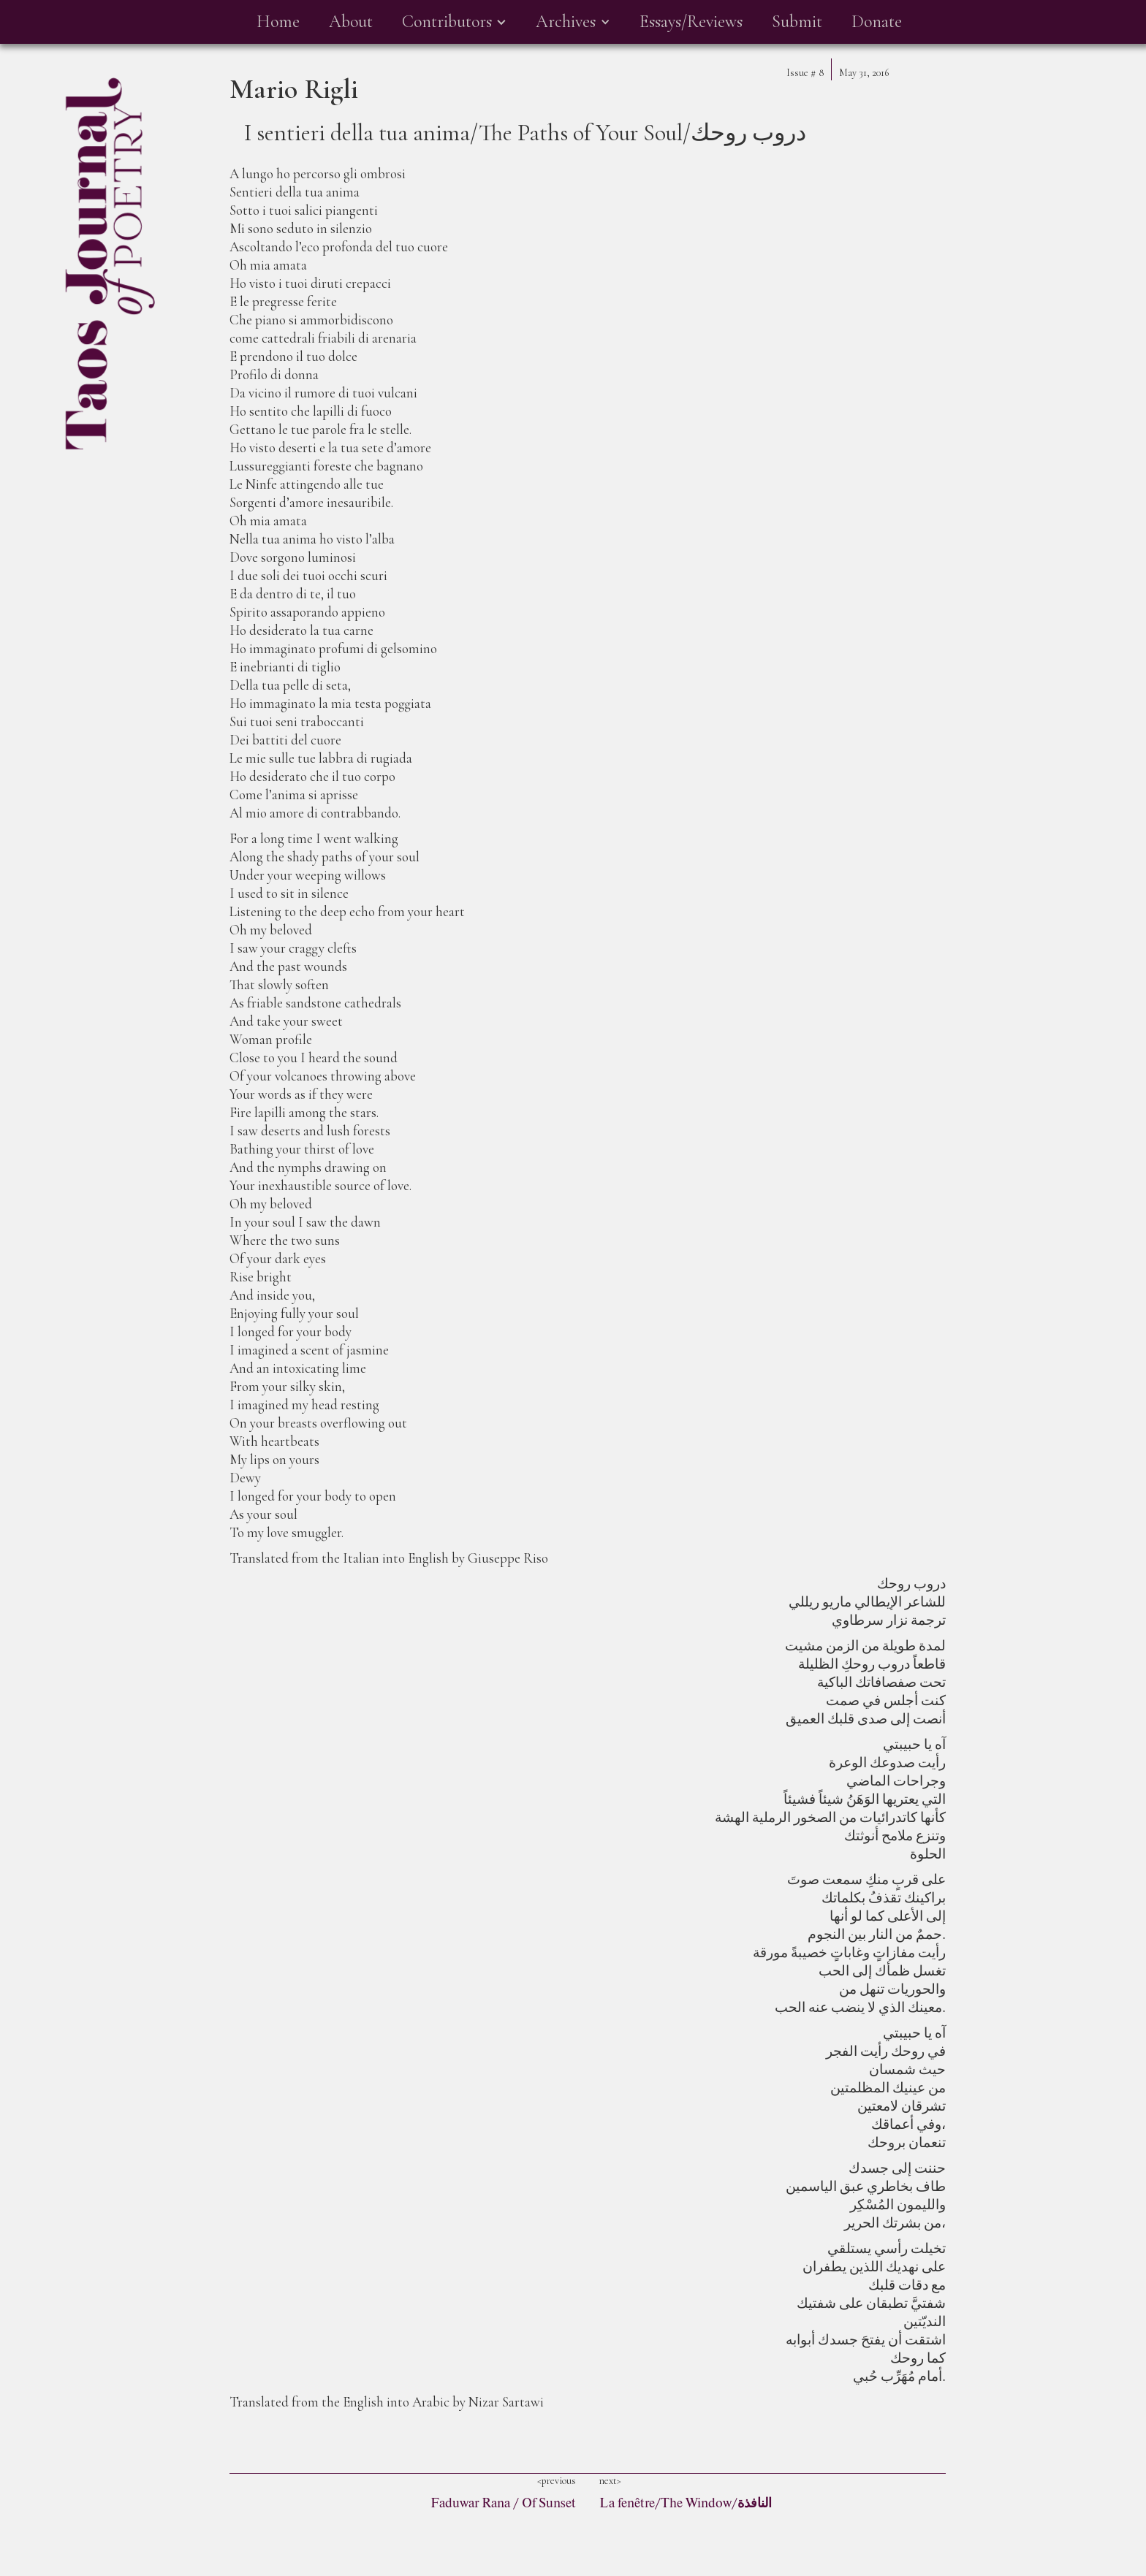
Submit (797, 21)
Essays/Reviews (691, 21)
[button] (454, 22)
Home (278, 21)
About (351, 21)
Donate (876, 21)
